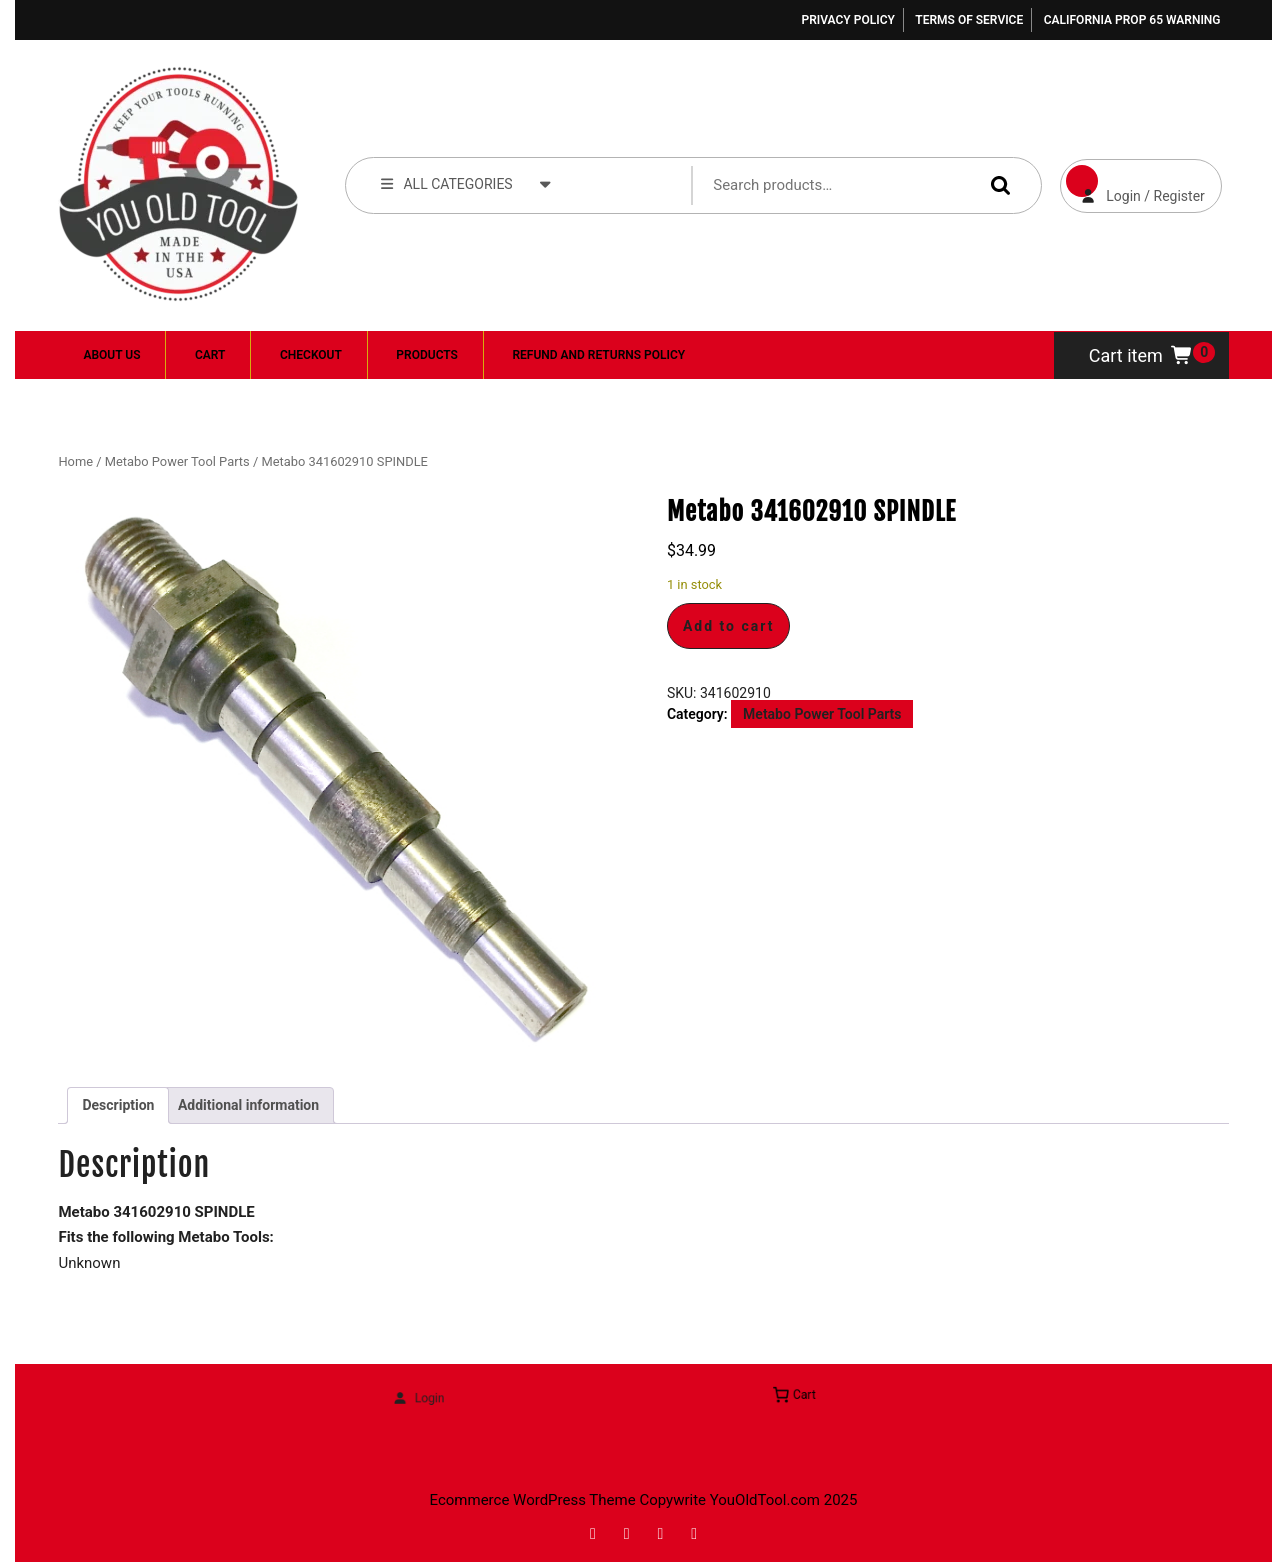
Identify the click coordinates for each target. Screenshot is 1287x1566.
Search (996, 184)
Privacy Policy (847, 20)
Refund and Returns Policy (598, 355)
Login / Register (1132, 181)
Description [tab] (118, 1105)
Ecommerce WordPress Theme (533, 1500)
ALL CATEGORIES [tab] (466, 183)
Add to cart (729, 626)
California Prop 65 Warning (1132, 20)
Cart (210, 355)
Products (427, 355)
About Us (111, 355)
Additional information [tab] (248, 1105)
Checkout (311, 355)
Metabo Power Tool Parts (177, 461)
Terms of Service (969, 20)
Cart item (1141, 355)
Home (75, 461)
